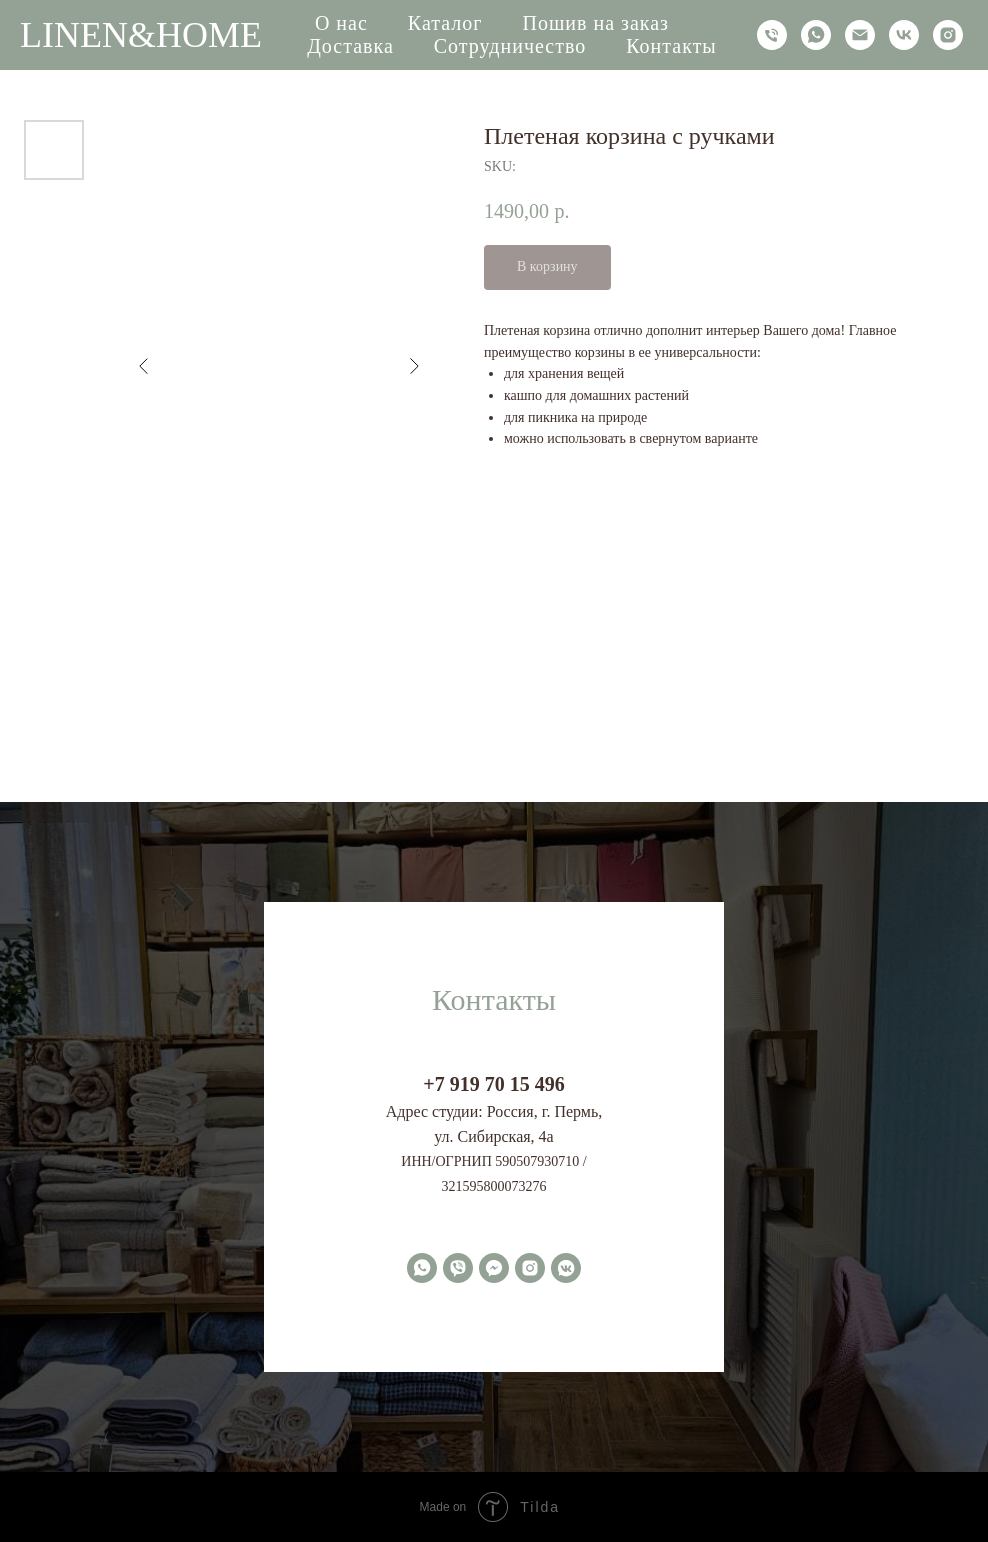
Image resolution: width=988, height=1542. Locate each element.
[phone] (772, 35)
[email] (860, 35)
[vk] (904, 35)
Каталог (445, 23)
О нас (341, 23)
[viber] (458, 1268)
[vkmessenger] (566, 1268)
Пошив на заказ (595, 23)
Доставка (350, 46)
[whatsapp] (816, 35)
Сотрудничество (510, 46)
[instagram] (948, 35)
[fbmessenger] (494, 1268)
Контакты (671, 46)
